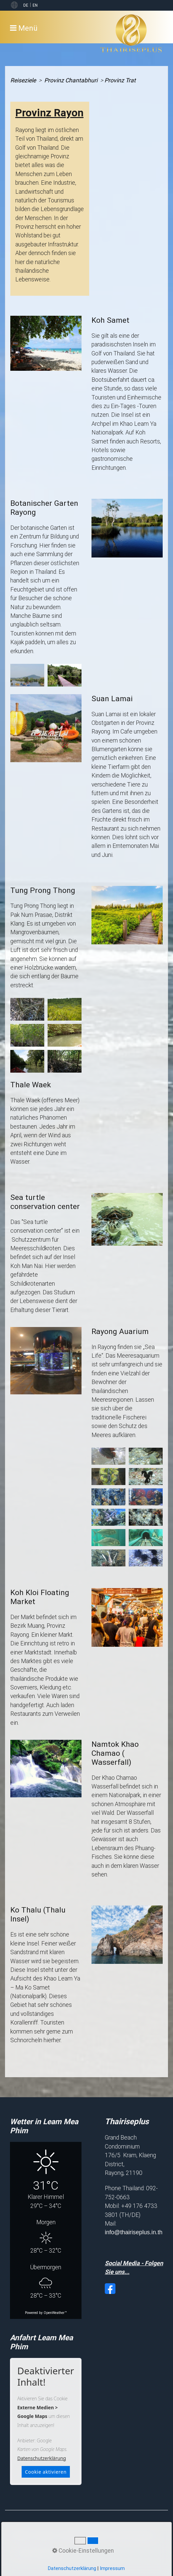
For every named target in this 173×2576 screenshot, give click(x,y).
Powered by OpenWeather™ (46, 2313)
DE (25, 5)
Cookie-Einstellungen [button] (83, 2550)
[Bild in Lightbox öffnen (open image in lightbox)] (46, 343)
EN (35, 5)
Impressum (112, 2568)
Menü (28, 28)
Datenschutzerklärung (41, 2458)
